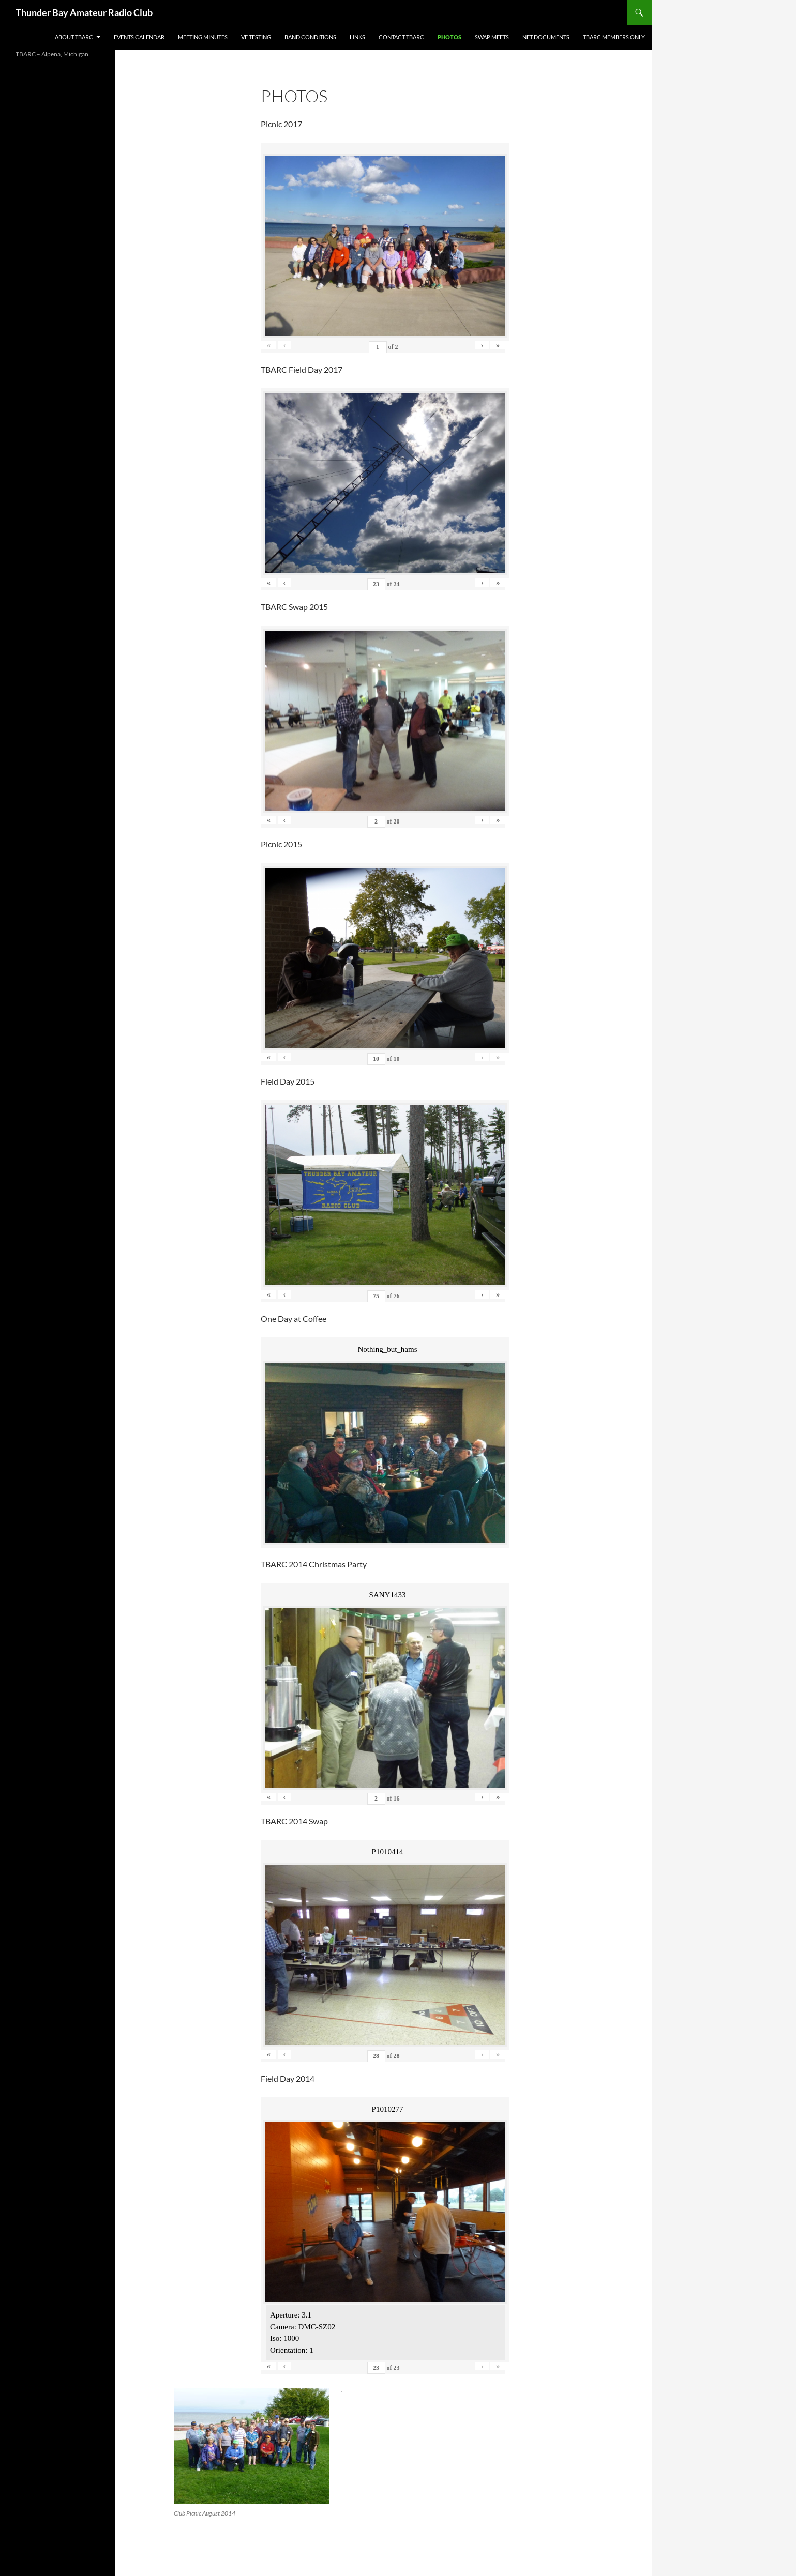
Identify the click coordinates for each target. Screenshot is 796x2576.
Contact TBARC (401, 37)
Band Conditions (310, 37)
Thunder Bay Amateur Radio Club (84, 12)
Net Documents (545, 37)
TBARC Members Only (614, 37)
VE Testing (256, 37)
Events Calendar (139, 37)
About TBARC (74, 37)
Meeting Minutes (203, 37)
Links (357, 37)
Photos (449, 37)
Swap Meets (492, 37)
